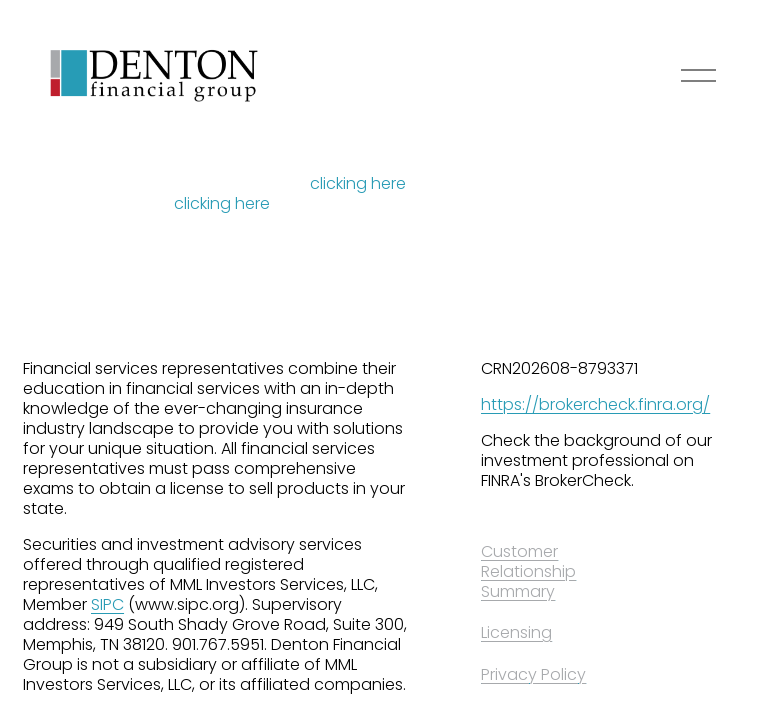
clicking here (358, 183)
